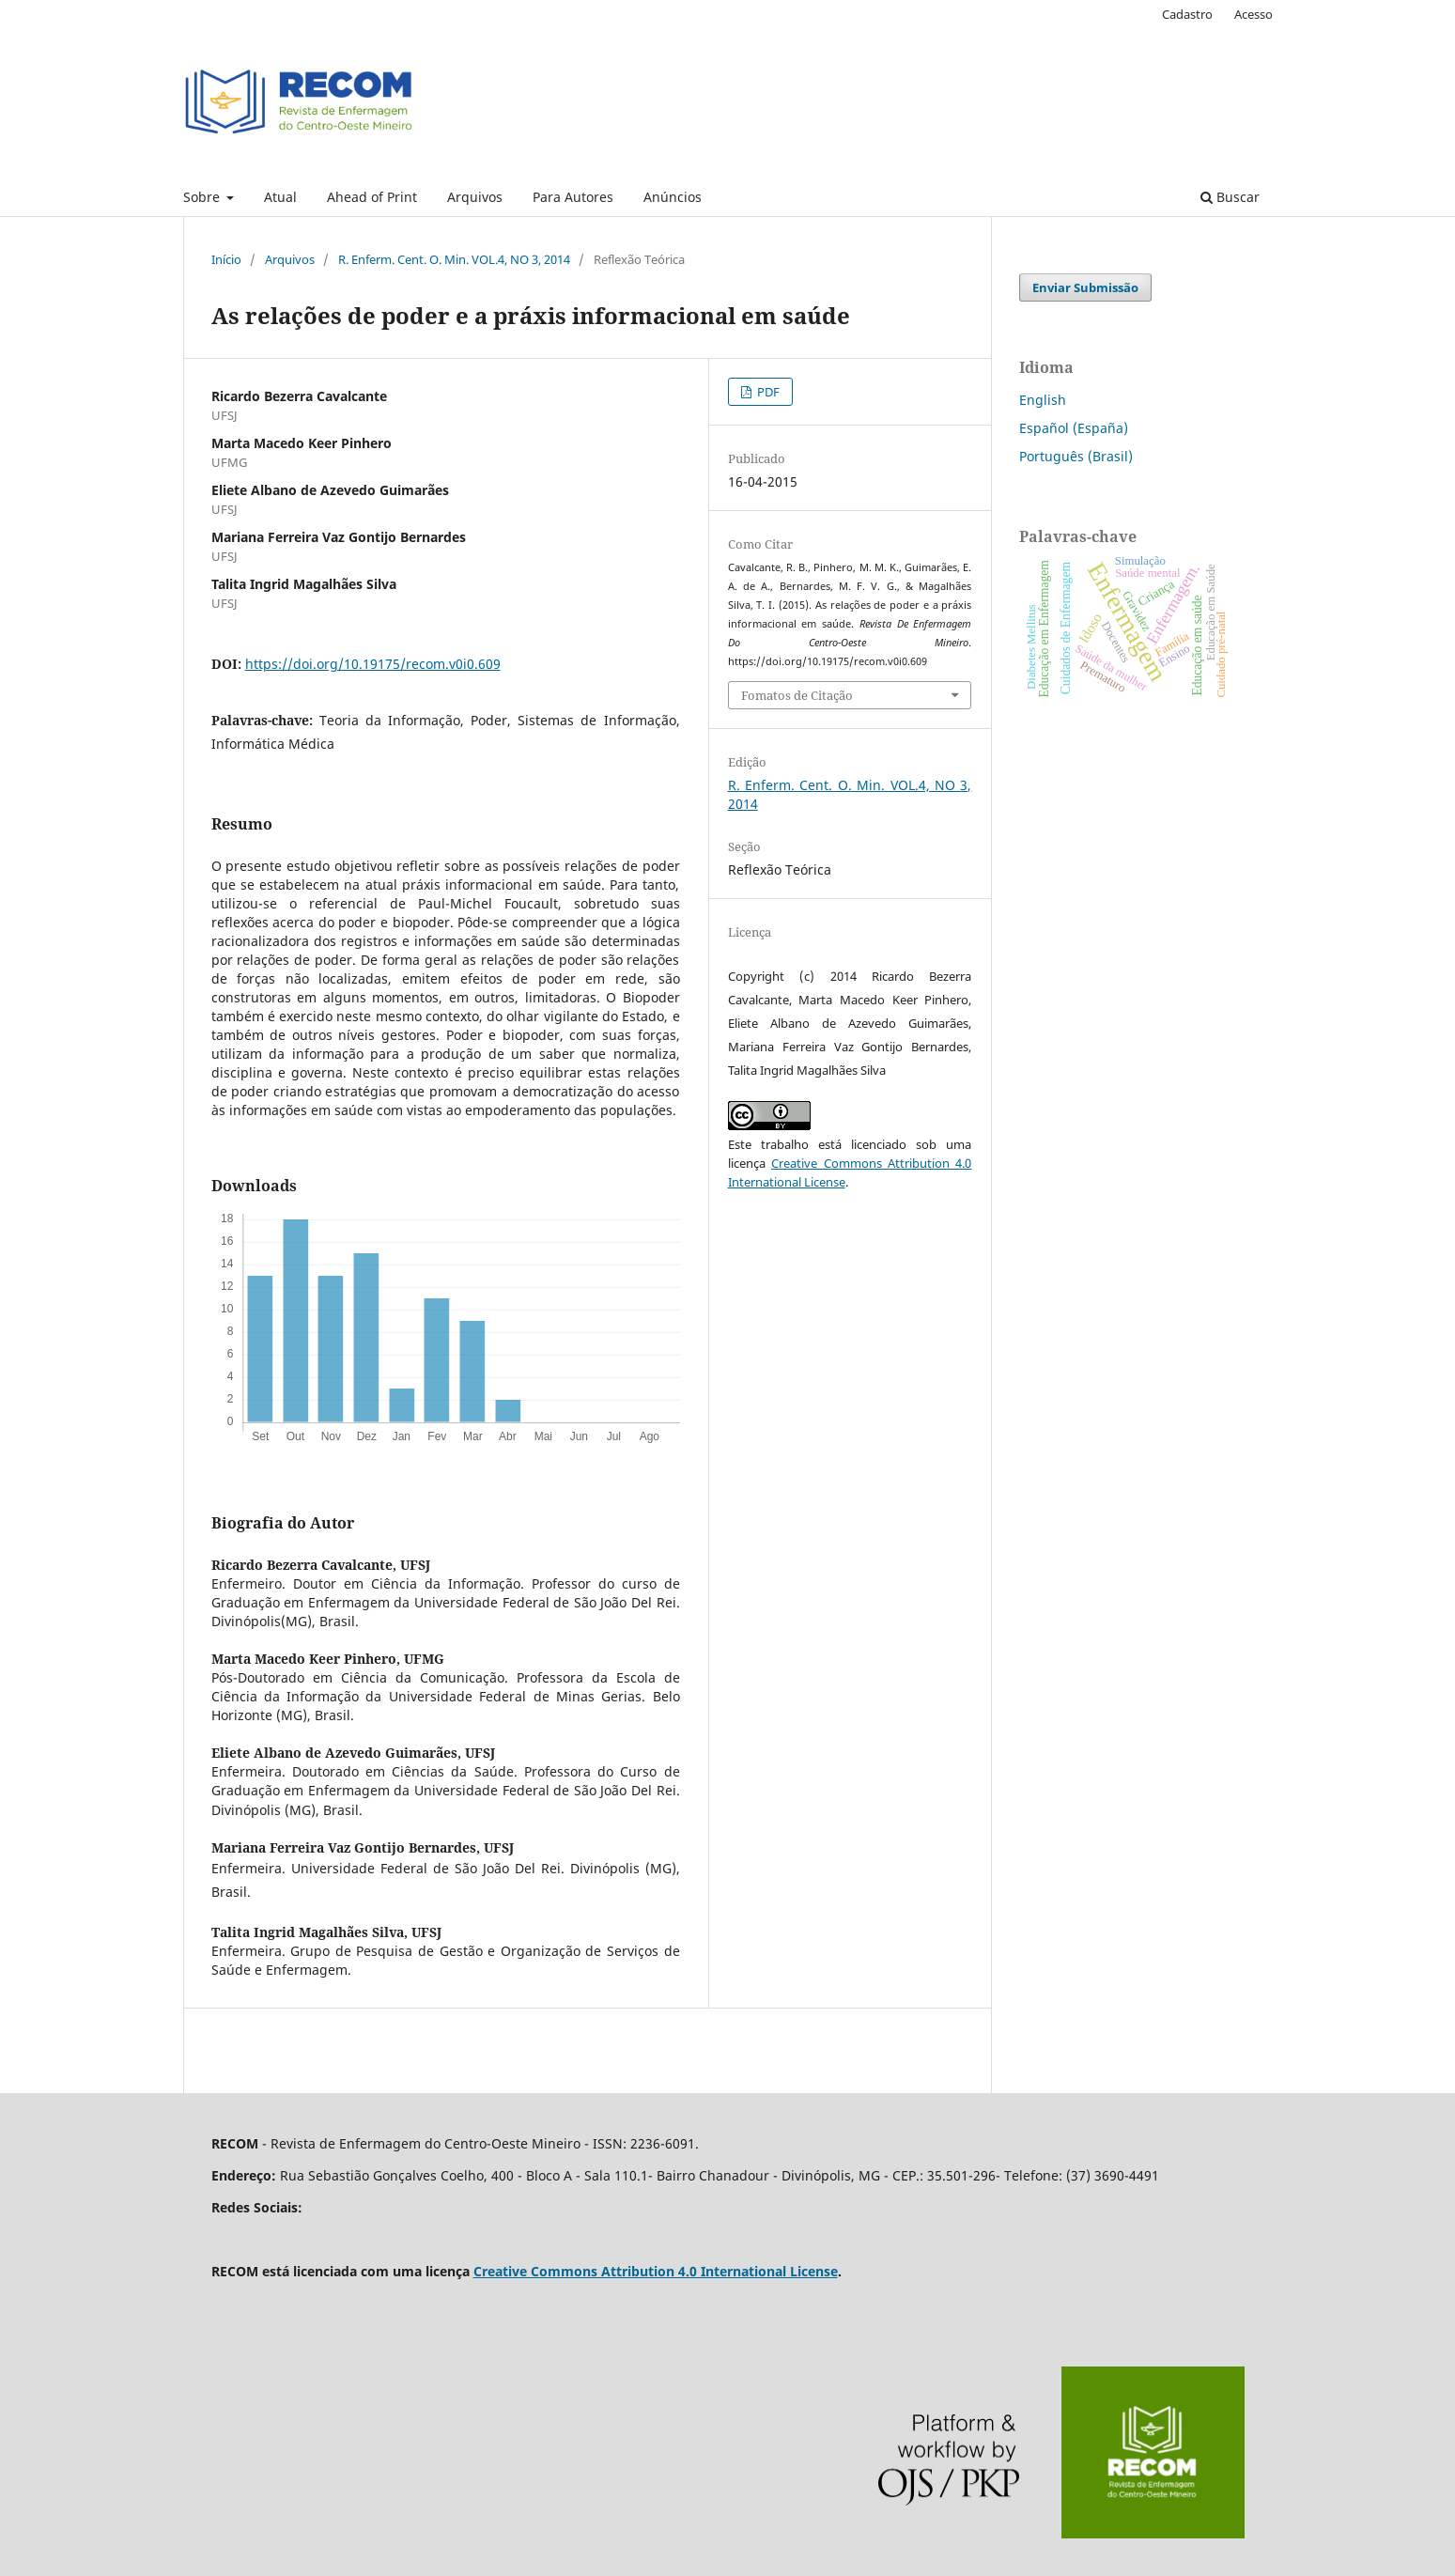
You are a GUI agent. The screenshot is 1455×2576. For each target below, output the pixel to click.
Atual (280, 197)
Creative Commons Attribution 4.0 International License (655, 2271)
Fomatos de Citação (797, 695)
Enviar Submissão (1085, 287)
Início (226, 259)
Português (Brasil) (1076, 456)
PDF (767, 391)
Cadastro (1187, 14)
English (1042, 400)
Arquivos (475, 197)
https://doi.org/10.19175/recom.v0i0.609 (373, 664)
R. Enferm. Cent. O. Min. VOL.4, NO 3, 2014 (454, 259)
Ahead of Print (372, 197)
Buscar (1230, 197)
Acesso (1253, 14)
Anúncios (672, 197)
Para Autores (573, 197)
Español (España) (1073, 428)
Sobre (203, 197)
